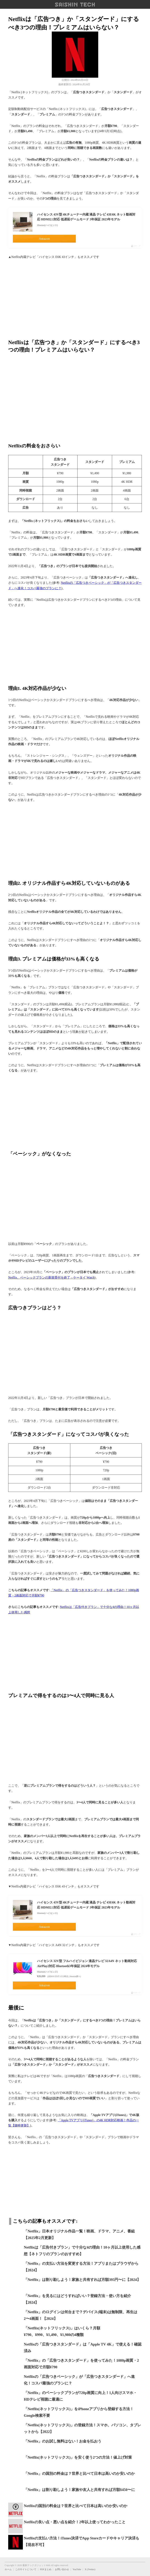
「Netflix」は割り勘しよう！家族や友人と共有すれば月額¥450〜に (79, 2490)
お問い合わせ (62, 2569)
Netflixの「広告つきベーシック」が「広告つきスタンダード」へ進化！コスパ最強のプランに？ (79, 2380)
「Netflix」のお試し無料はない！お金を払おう (62, 2441)
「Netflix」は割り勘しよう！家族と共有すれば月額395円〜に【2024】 (82, 2280)
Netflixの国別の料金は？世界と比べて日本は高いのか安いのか (75, 2506)
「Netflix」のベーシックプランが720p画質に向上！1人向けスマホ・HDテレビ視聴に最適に (80, 2396)
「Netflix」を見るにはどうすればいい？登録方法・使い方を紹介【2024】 (77, 2299)
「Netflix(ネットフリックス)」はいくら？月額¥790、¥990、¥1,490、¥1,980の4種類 (62, 2331)
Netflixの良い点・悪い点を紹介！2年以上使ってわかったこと (75, 2522)
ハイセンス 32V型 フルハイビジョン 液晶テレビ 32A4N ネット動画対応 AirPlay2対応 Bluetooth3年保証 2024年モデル (87, 1963)
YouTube (77, 2569)
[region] (75, 297)
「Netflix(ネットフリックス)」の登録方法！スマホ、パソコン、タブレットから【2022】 (82, 2428)
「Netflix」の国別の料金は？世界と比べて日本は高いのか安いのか (79, 2473)
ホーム (8, 2569)
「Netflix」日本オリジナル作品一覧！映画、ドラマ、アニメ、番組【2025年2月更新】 (79, 2234)
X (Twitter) (90, 2569)
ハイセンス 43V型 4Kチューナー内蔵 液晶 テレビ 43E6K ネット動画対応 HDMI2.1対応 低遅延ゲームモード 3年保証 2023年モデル (86, 217)
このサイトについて (25, 2569)
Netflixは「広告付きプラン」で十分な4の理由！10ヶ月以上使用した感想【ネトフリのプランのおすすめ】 (82, 2250)
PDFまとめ (45, 2569)
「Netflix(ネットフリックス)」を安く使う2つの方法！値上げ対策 (78, 2457)
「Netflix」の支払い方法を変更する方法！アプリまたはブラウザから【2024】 (81, 2266)
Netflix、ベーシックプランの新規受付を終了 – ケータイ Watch (51, 1277)
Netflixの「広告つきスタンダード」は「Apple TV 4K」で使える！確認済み (82, 2347)
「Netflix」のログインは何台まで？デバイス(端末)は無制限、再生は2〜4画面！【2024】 (80, 2315)
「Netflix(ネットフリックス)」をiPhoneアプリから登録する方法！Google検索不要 (79, 2412)
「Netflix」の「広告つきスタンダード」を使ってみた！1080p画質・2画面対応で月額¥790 (81, 2363)
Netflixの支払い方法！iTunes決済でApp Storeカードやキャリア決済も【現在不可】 (81, 2541)
